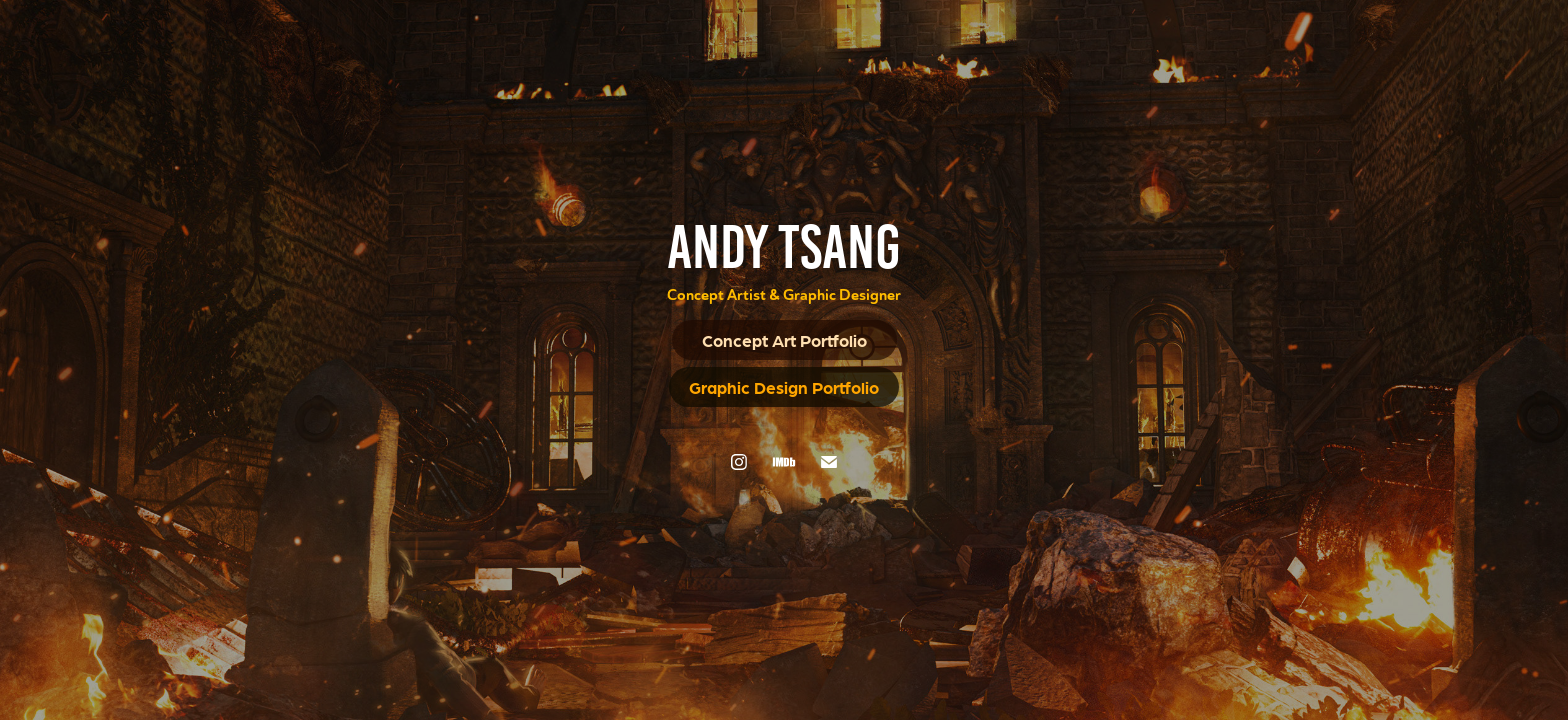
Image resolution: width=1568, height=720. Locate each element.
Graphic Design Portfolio (784, 387)
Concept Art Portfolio (784, 340)
